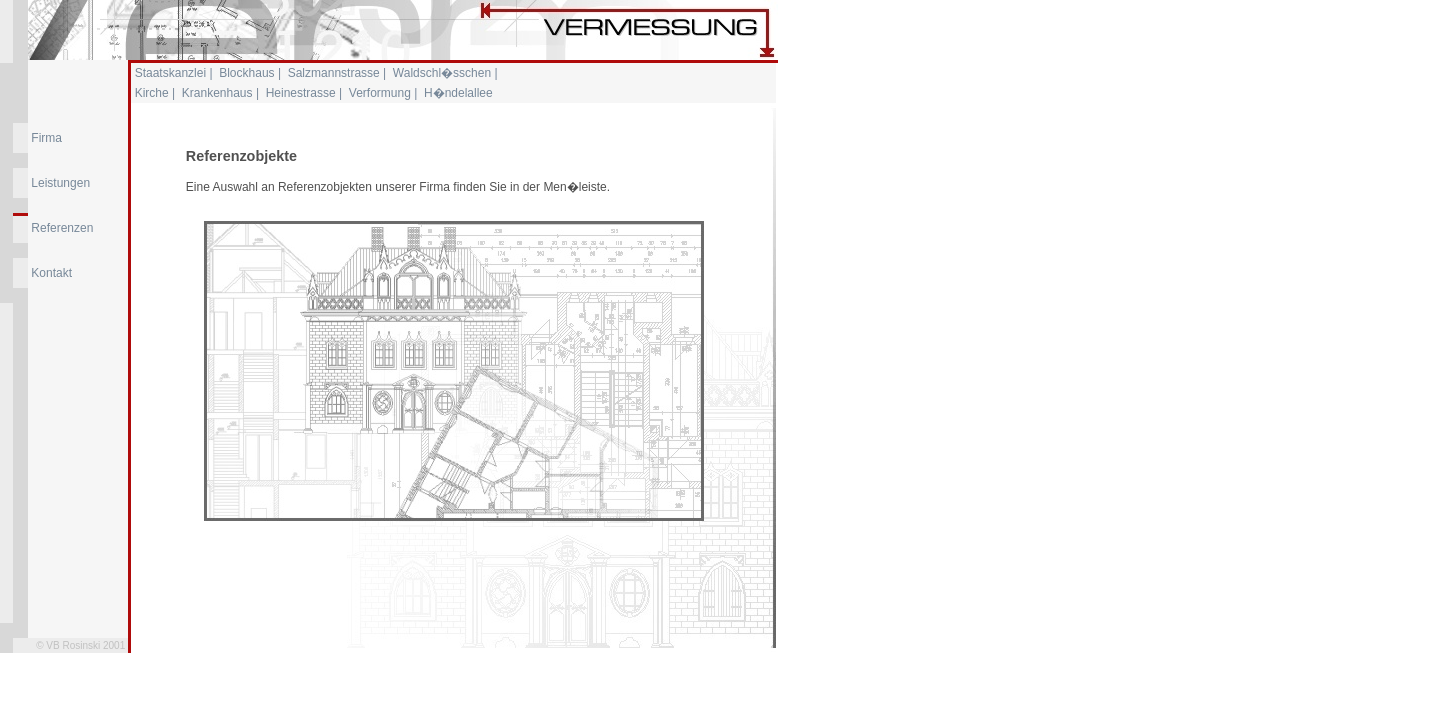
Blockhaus (246, 73)
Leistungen (60, 183)
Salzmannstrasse (334, 73)
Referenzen (62, 228)
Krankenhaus (217, 93)
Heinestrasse (301, 93)
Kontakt (51, 273)
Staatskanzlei (170, 73)
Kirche (152, 93)
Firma (46, 138)
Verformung (380, 93)
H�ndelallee (458, 93)
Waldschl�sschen (442, 73)
